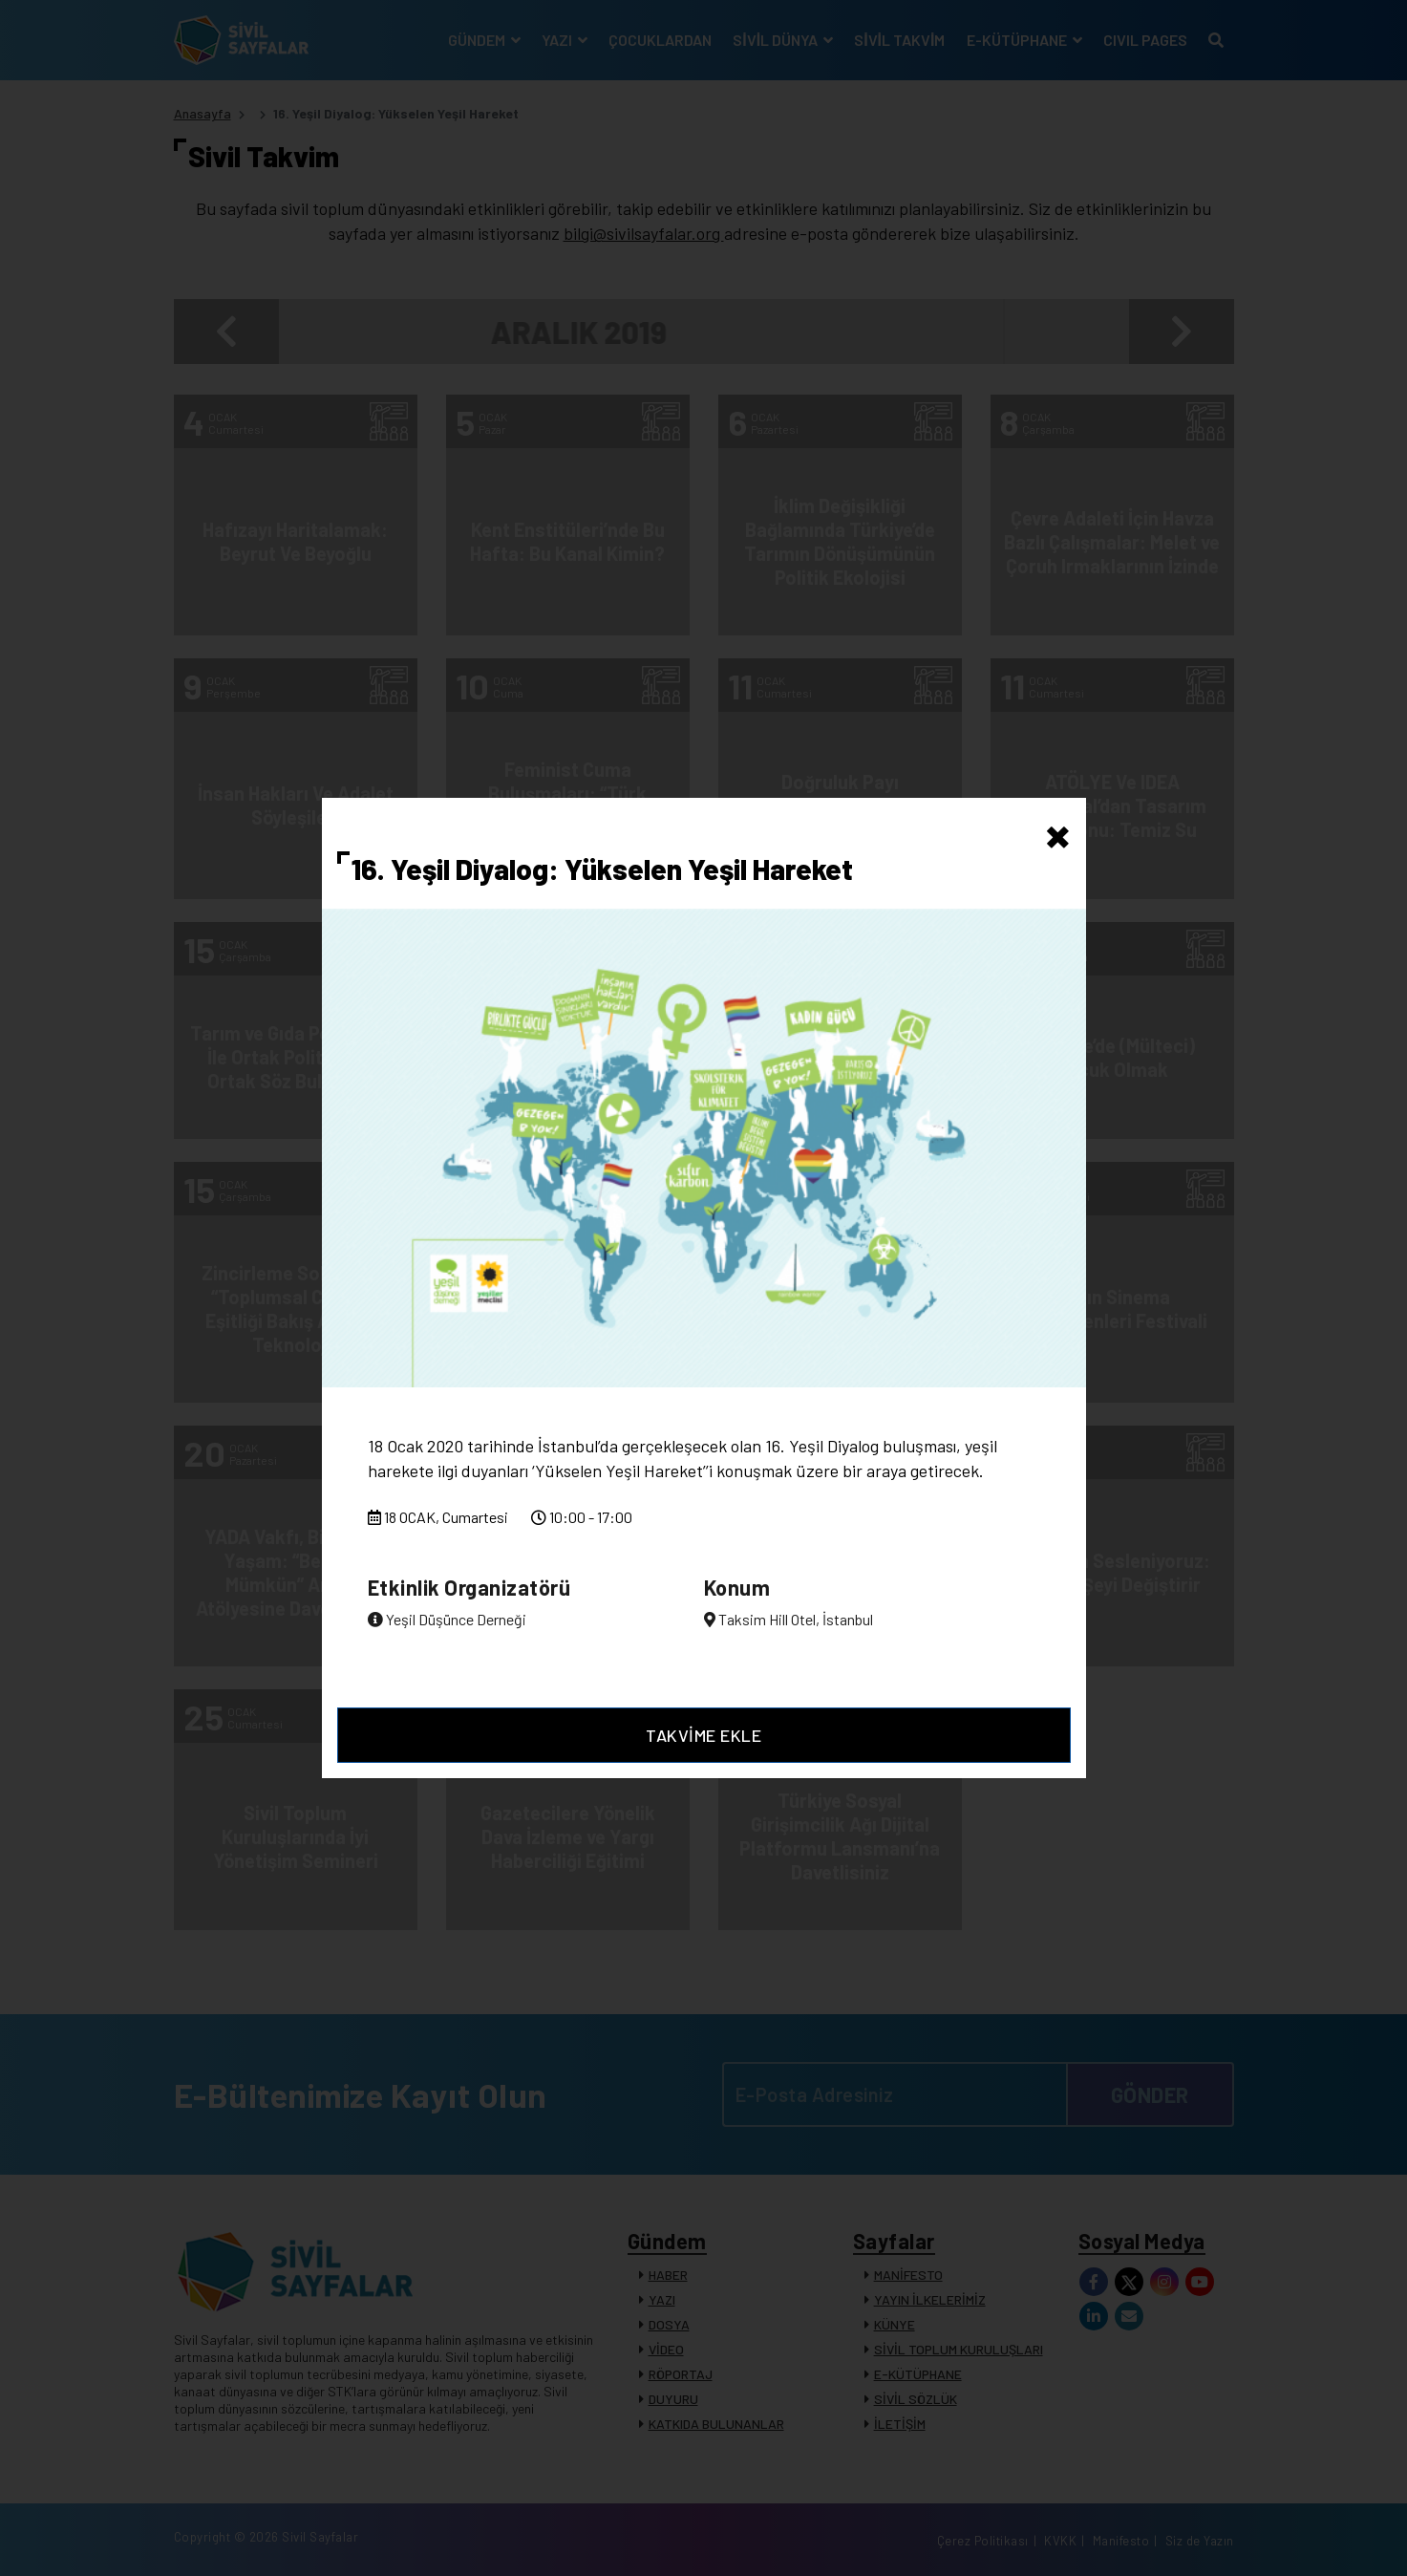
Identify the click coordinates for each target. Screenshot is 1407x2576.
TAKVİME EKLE (703, 1735)
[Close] (1058, 832)
